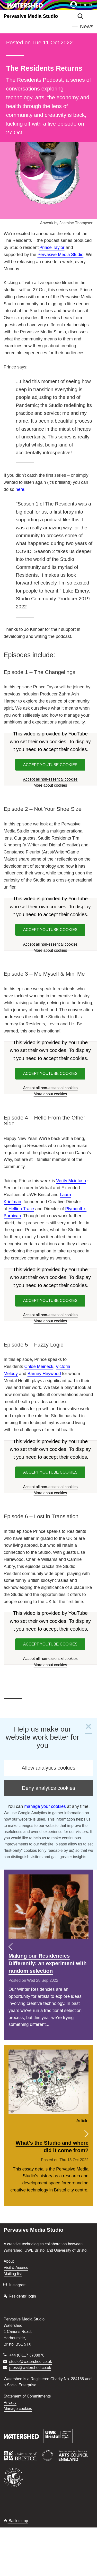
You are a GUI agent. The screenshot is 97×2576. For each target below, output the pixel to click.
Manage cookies (18, 2409)
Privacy (10, 2402)
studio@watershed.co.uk (30, 2361)
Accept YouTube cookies (50, 765)
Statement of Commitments (27, 2396)
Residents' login (22, 2296)
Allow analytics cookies (48, 1768)
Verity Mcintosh (71, 1180)
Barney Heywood (44, 1373)
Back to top (16, 2521)
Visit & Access (16, 2268)
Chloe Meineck (38, 1366)
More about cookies (50, 785)
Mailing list (13, 2274)
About (9, 2261)
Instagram (17, 2285)
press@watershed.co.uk (30, 2368)
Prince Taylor (52, 247)
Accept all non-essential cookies (50, 779)
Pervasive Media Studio (31, 16)
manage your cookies (45, 1806)
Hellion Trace (21, 1208)
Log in (81, 5)
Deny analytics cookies (48, 1788)
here (20, 489)
